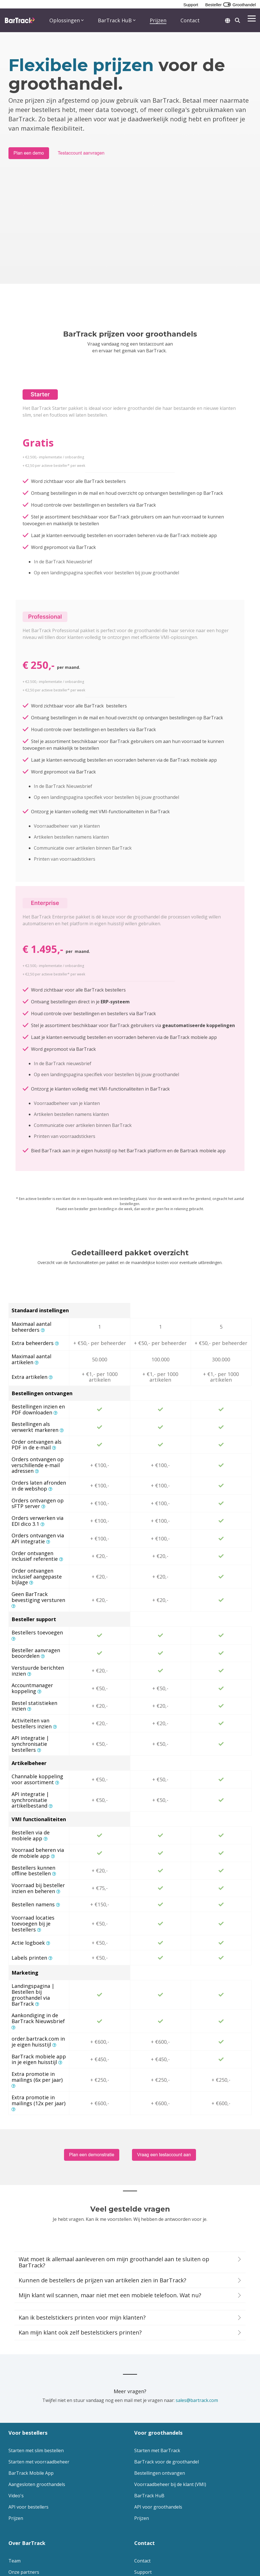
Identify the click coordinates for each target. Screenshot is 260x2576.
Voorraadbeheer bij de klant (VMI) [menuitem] (170, 2385)
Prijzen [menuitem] (15, 2419)
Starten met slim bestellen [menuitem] (36, 2352)
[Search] (237, 20)
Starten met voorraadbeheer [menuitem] (38, 2363)
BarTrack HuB (117, 20)
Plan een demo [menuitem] (150, 2485)
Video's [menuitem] (16, 2397)
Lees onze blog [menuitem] (24, 2485)
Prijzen (158, 20)
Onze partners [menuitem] (23, 2473)
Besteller (213, 4)
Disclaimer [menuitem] (54, 2545)
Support (190, 4)
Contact (190, 20)
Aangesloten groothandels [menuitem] (36, 2385)
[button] (252, 18)
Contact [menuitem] (142, 2462)
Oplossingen (66, 20)
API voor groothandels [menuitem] (158, 2408)
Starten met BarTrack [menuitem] (157, 2352)
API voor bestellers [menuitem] (28, 2408)
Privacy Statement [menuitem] (25, 2545)
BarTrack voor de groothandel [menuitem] (166, 2363)
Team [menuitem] (14, 2462)
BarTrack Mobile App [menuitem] (31, 2374)
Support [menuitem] (143, 2473)
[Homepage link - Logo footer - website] (25, 2536)
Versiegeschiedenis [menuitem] (28, 2496)
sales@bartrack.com (197, 2302)
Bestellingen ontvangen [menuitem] (159, 2374)
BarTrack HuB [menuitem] (149, 2397)
